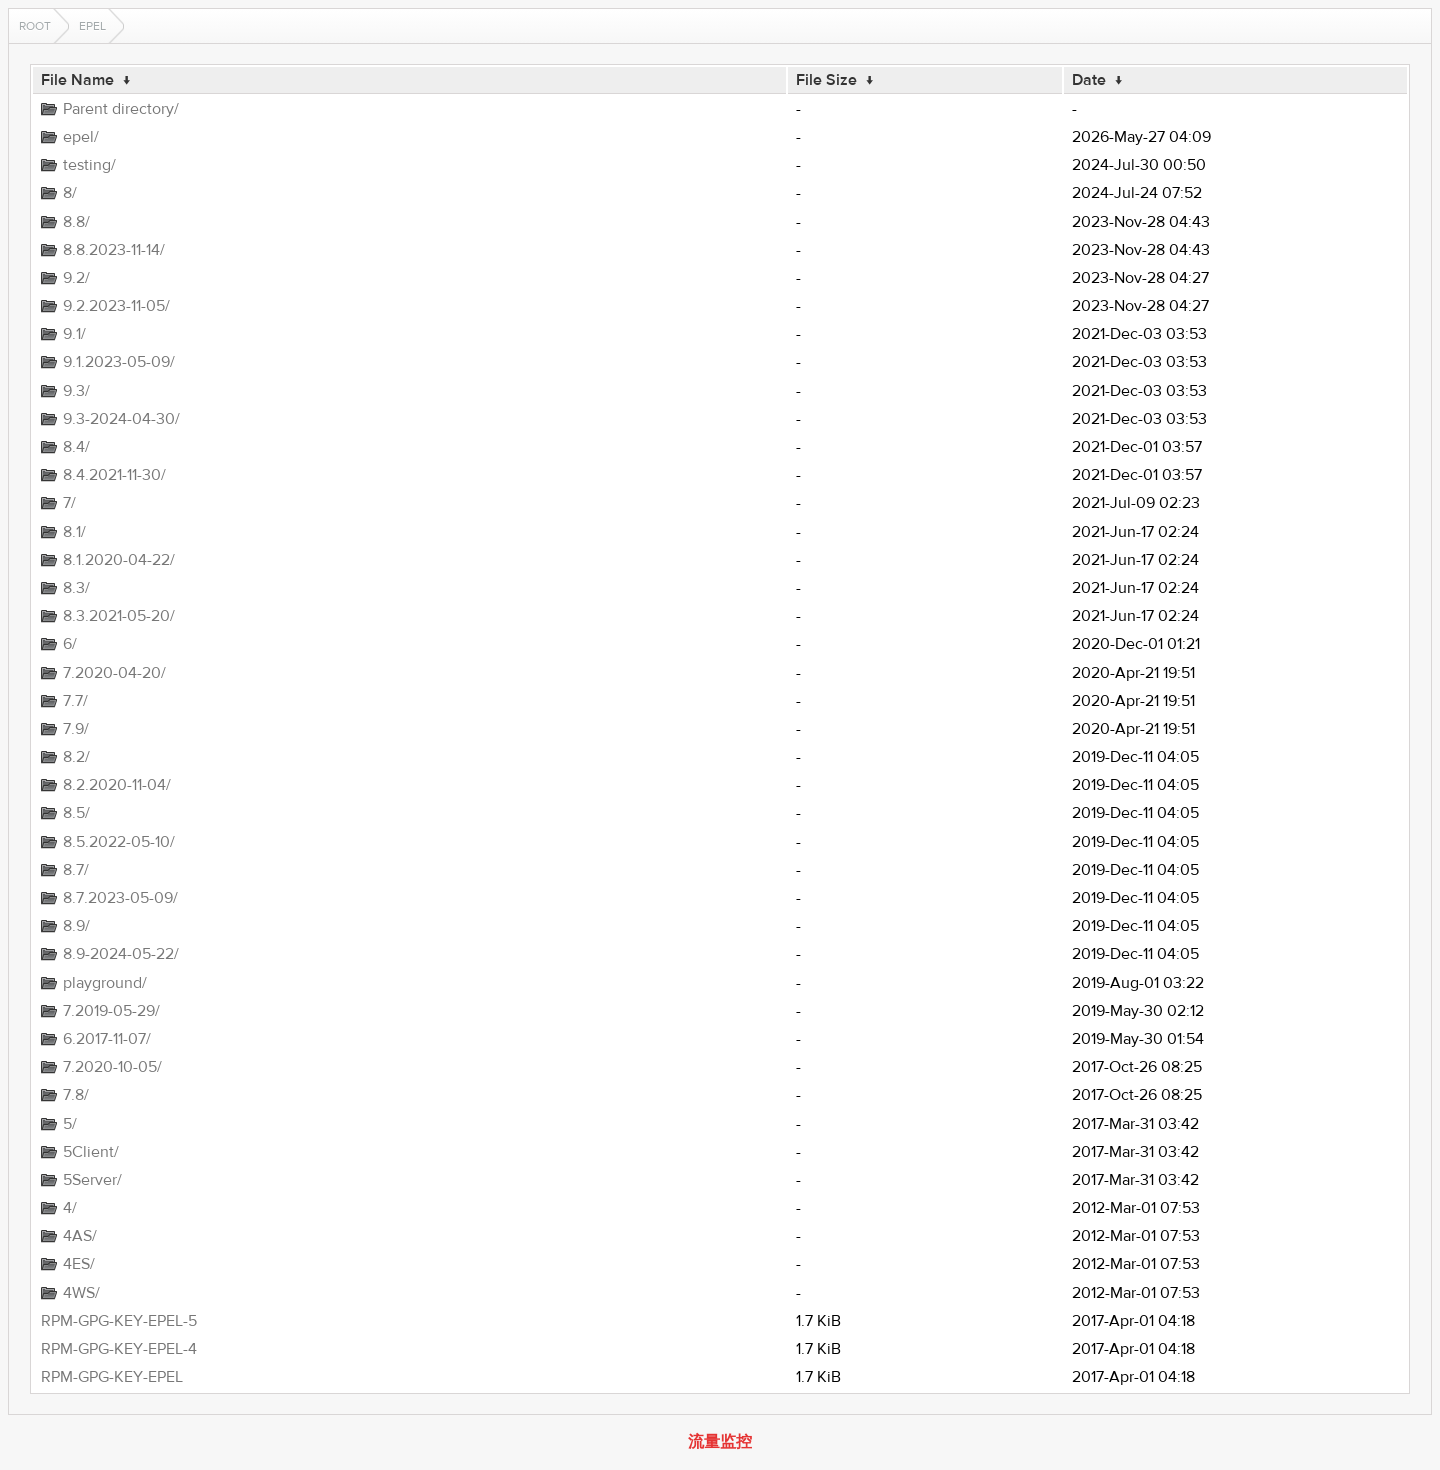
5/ (70, 1124)
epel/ (81, 137)
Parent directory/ (121, 109)
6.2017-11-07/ (107, 1039)
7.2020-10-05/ (112, 1067)
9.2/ (76, 278)
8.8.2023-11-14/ (114, 250)
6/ (70, 644)
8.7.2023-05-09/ (120, 898)
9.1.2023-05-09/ (119, 362)
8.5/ (76, 813)
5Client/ (91, 1152)
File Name (77, 80)
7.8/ (76, 1095)
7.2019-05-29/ (111, 1011)
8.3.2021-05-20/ (119, 616)
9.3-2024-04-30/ (121, 419)
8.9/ (76, 926)
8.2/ (76, 757)
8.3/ (76, 588)
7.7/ (75, 701)
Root (35, 26)
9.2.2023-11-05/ (116, 306)
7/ (69, 503)
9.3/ (76, 391)
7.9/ (76, 729)
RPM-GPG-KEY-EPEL (112, 1377)
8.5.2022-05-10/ (119, 842)
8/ (70, 193)
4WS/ (81, 1293)
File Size (826, 80)
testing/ (89, 165)
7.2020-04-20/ (114, 673)
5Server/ (92, 1180)
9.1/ (74, 334)
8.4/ (76, 447)
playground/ (105, 983)
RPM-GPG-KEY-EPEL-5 (119, 1321)
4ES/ (79, 1264)
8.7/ (76, 870)
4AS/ (80, 1236)
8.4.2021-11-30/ (114, 475)
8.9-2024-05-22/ (121, 954)
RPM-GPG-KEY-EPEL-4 (119, 1349)
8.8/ (76, 222)
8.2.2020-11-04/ (117, 785)
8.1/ (74, 532)
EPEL (92, 26)
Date (1089, 80)
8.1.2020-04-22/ (119, 560)
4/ (70, 1208)
